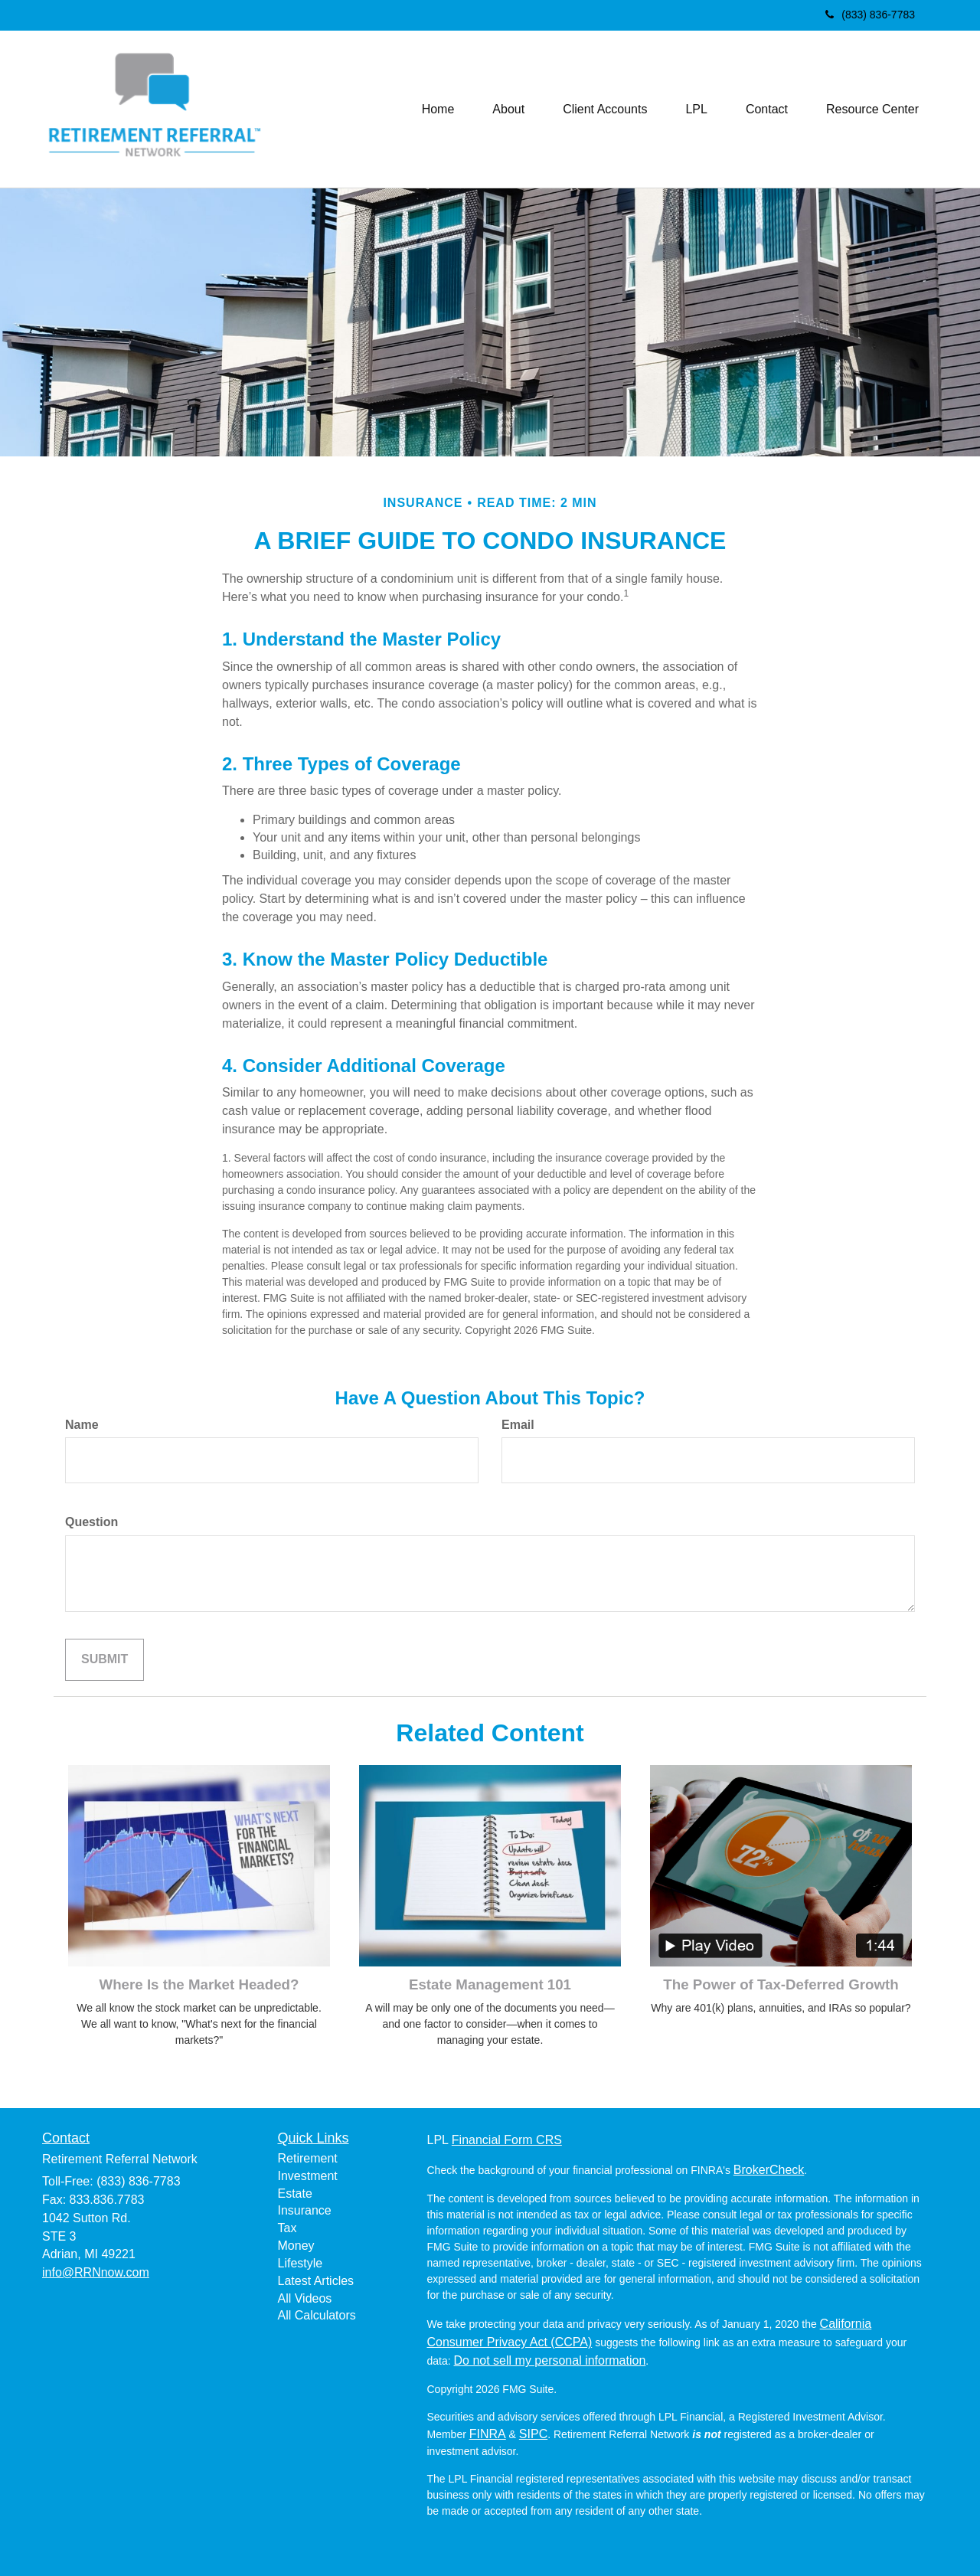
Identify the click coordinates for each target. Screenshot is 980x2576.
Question (91, 1521)
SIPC (533, 2433)
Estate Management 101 (490, 1984)
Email (517, 1424)
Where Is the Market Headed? (199, 1984)
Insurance (305, 2210)
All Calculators (317, 2315)
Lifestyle (300, 2263)
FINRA (487, 2433)
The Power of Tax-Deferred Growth (780, 1984)
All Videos (305, 2298)
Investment (308, 2175)
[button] (508, 109)
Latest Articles (316, 2280)
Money (296, 2245)
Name (82, 1424)
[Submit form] (104, 1660)
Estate (295, 2193)
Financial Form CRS (507, 2139)
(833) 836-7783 (870, 14)
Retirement (308, 2158)
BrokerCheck (768, 2169)
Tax (287, 2227)
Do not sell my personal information (550, 2360)
